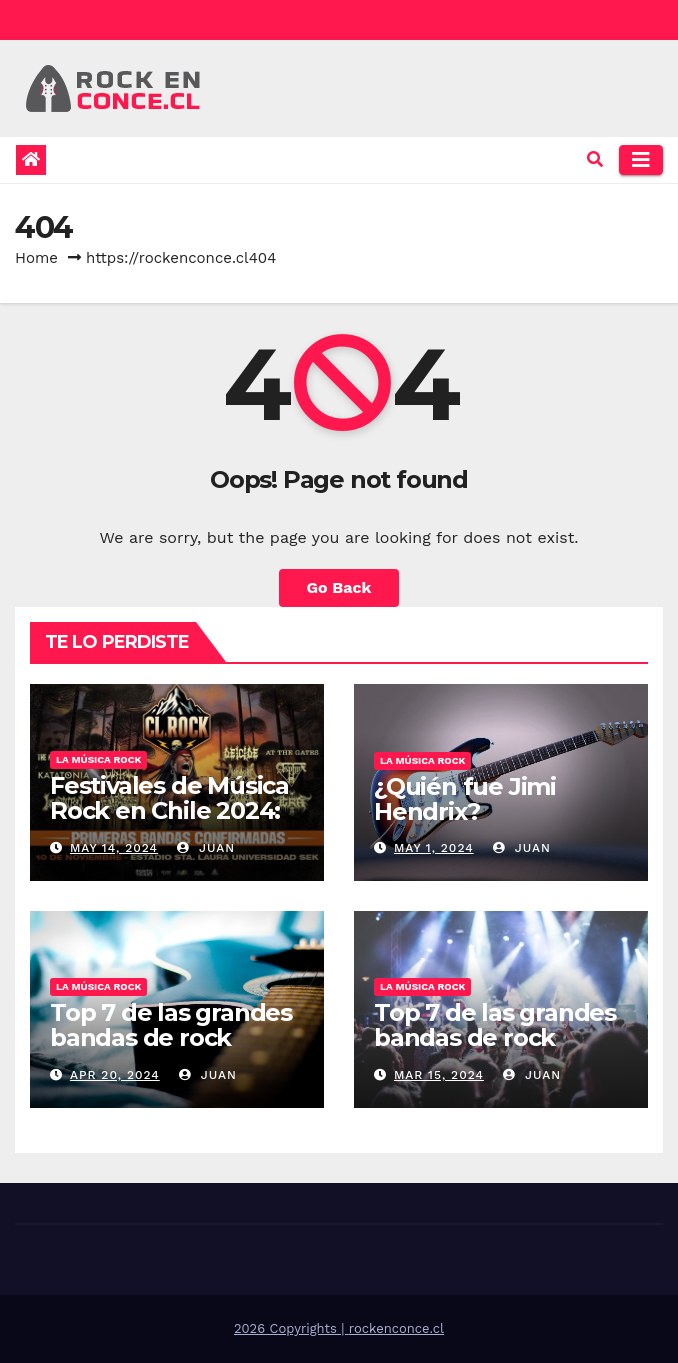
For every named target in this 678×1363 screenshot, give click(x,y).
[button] (595, 159)
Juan (206, 848)
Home (36, 258)
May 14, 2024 (114, 848)
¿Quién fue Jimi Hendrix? (465, 799)
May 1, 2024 (434, 848)
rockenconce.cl (396, 1328)
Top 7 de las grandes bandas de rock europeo (171, 1037)
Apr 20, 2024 (115, 1075)
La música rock (98, 759)
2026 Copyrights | (291, 1328)
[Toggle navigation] (641, 160)
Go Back (339, 587)
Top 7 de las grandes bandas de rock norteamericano (495, 1037)
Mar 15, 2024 (439, 1075)
